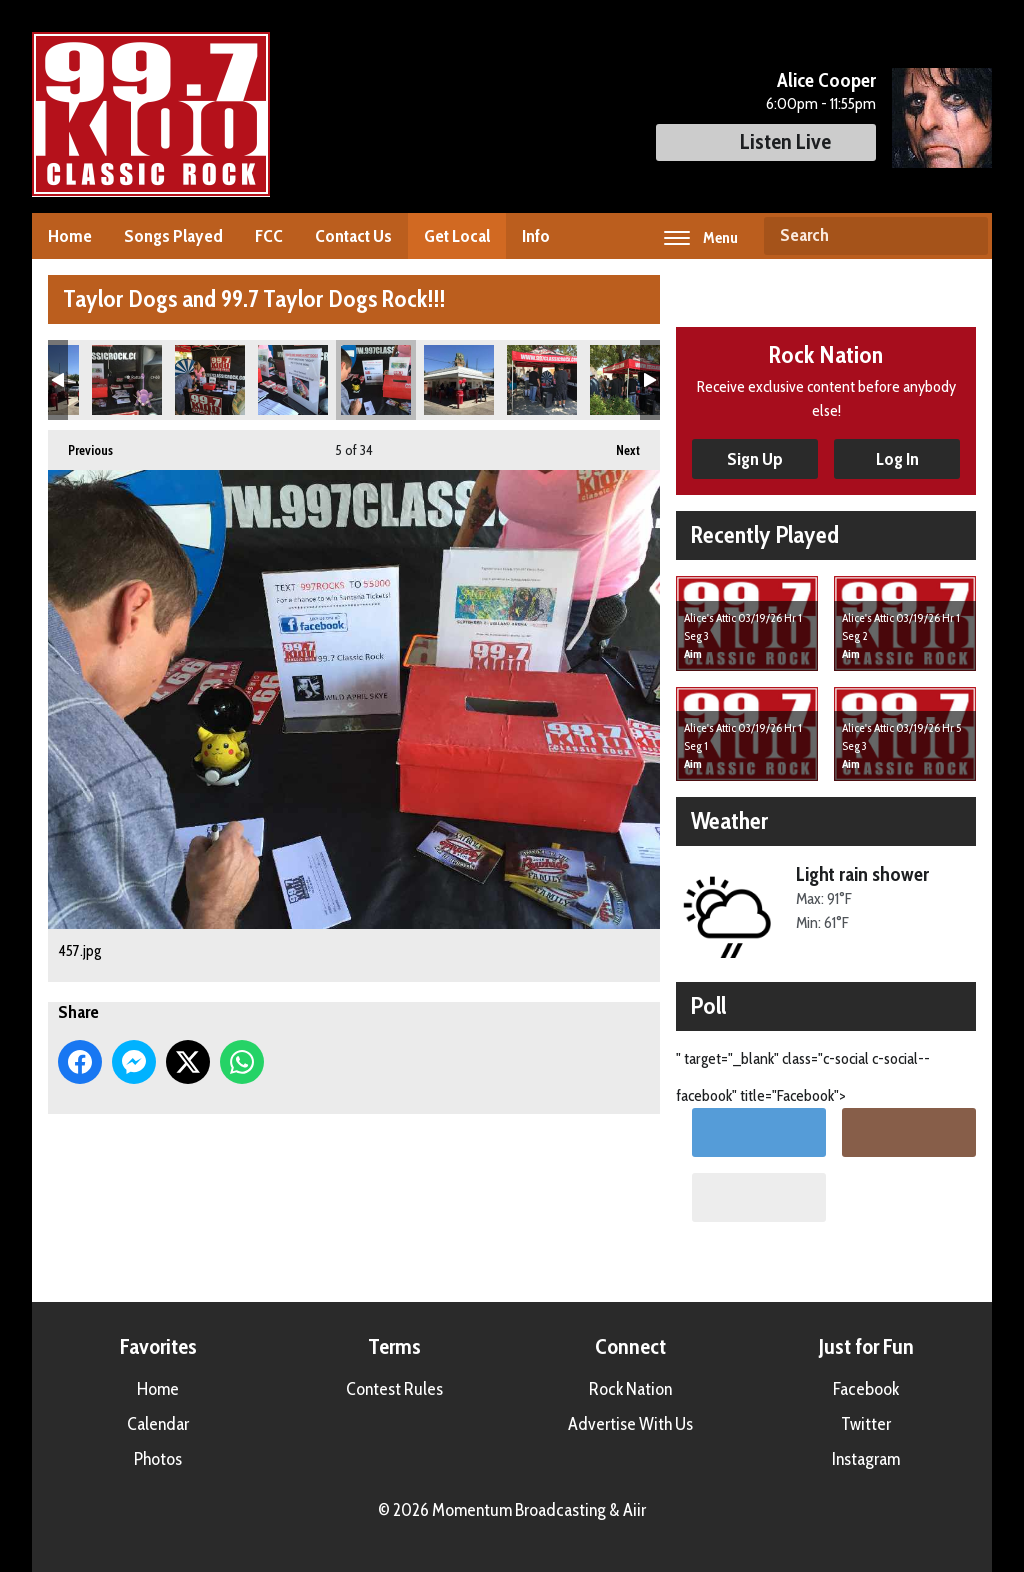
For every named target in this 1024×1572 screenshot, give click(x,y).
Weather (729, 820)
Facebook (866, 1389)
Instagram (866, 1459)
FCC (269, 236)
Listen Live (766, 141)
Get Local (457, 236)
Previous (80, 444)
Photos (158, 1459)
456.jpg (293, 380)
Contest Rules (394, 1389)
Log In (897, 459)
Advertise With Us (630, 1424)
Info (536, 236)
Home (70, 236)
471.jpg (542, 380)
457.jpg (376, 380)
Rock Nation (630, 1389)
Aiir (634, 1510)
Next (618, 444)
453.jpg (127, 380)
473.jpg (625, 380)
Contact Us (353, 236)
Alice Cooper (826, 80)
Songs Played (173, 236)
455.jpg (210, 380)
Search (965, 236)
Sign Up (755, 459)
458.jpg (459, 380)
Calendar (158, 1424)
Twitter (866, 1424)
